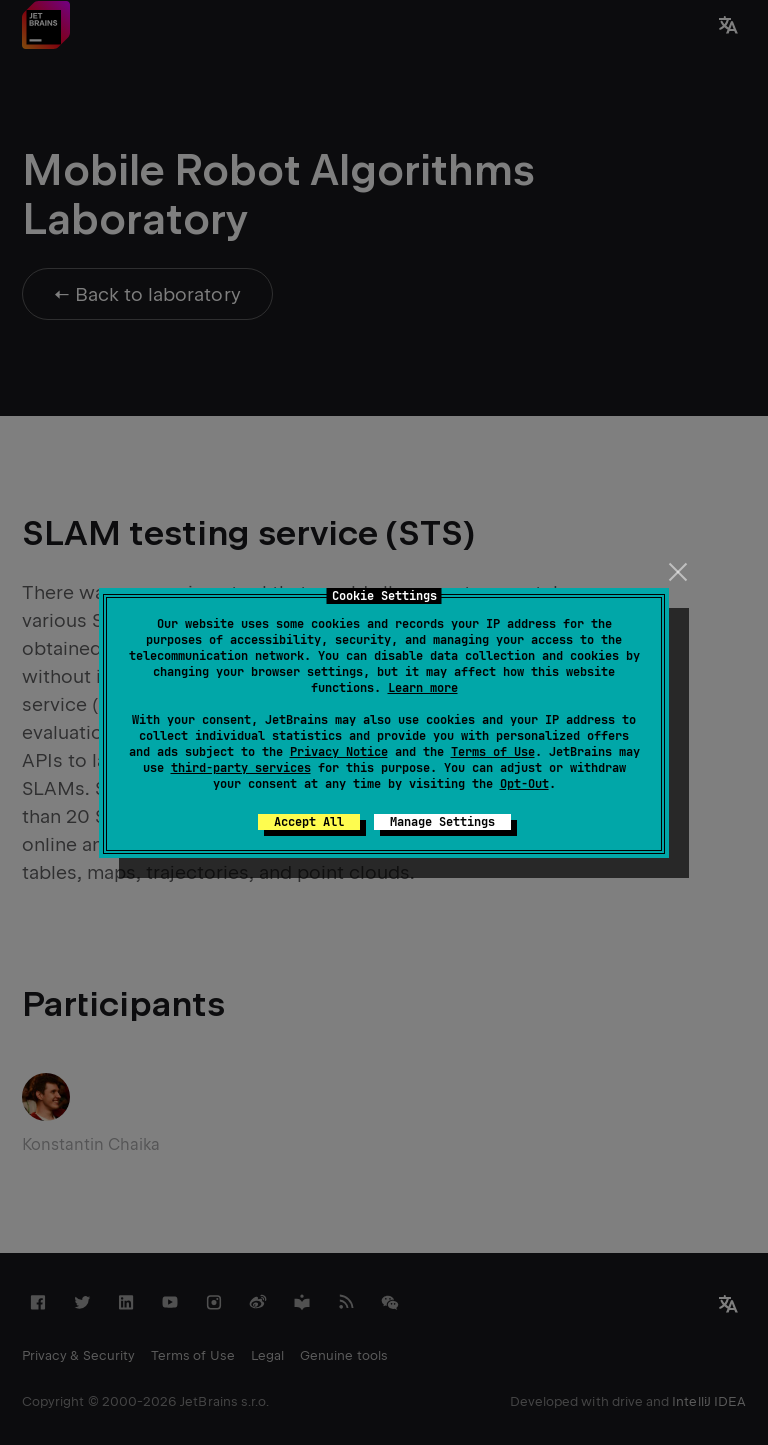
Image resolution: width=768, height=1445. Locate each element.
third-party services (241, 768)
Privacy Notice (339, 752)
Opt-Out (524, 784)
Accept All (309, 822)
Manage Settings (442, 822)
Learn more (423, 688)
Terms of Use (493, 752)
